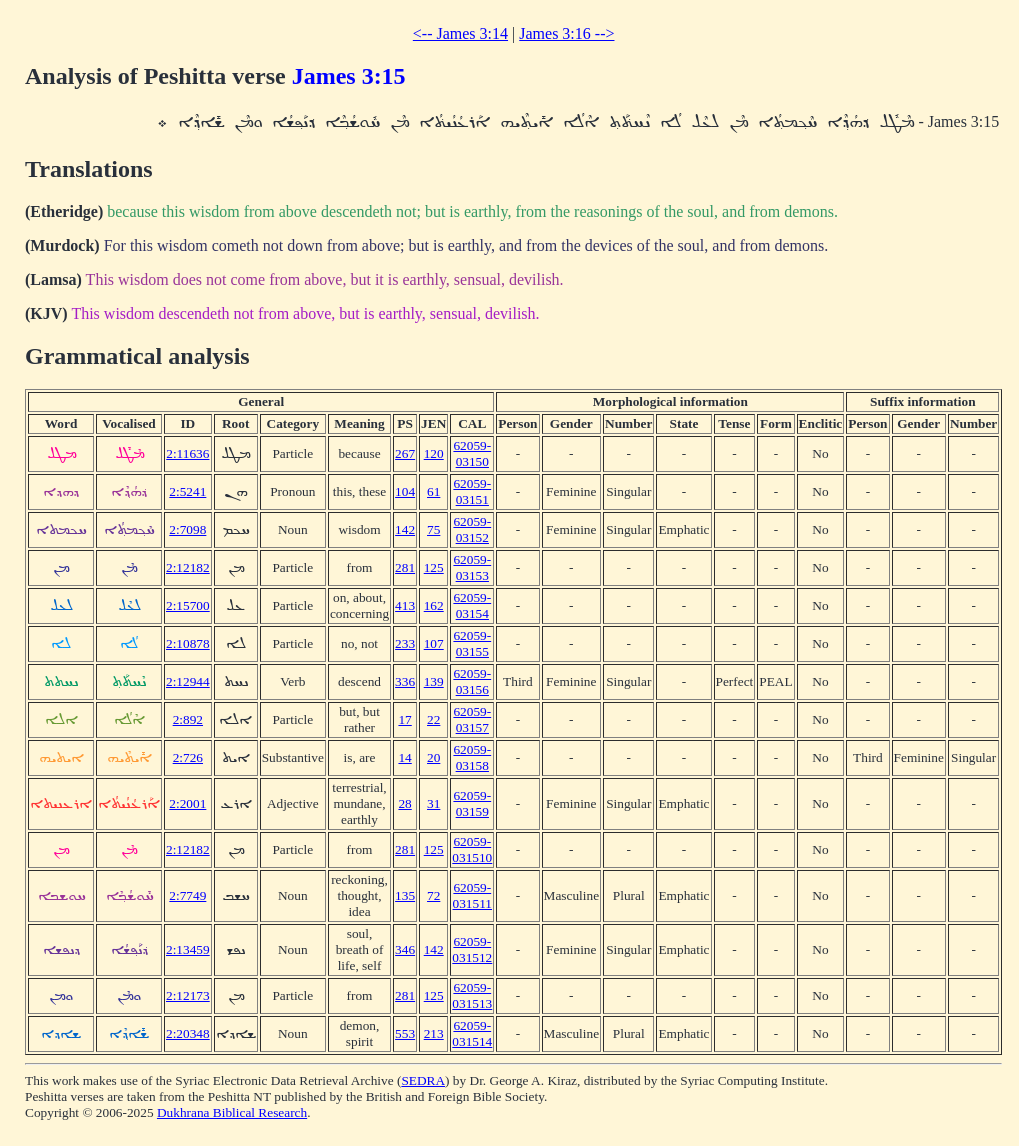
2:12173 (188, 995)
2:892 (188, 719)
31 (433, 803)
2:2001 (187, 803)
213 (434, 1033)
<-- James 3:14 (460, 33)
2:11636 (187, 453)
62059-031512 (472, 949)
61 (433, 491)
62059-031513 (472, 995)
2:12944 (188, 681)
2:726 (188, 757)
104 (405, 491)
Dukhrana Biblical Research (232, 1112)
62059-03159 (472, 803)
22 (433, 719)
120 (434, 453)
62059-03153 (472, 567)
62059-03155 (472, 643)
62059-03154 (472, 605)
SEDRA (423, 1080)
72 (433, 895)
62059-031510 (472, 849)
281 (405, 567)
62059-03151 (472, 491)
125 (434, 567)
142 (405, 529)
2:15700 (188, 605)
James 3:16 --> (566, 33)
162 (434, 605)
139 (434, 681)
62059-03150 (472, 453)
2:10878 (188, 643)
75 (433, 529)
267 (405, 453)
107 (434, 643)
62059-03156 (472, 681)
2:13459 (188, 949)
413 (405, 605)
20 (433, 757)
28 (404, 803)
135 (405, 895)
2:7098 (187, 529)
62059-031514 (472, 1033)
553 (405, 1033)
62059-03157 (472, 719)
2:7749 (187, 895)
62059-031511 (473, 895)
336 (405, 681)
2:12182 (188, 567)
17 (404, 719)
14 (404, 757)
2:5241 (187, 491)
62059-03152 (472, 529)
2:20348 (188, 1033)
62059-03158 (472, 757)
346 (405, 949)
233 (405, 643)
